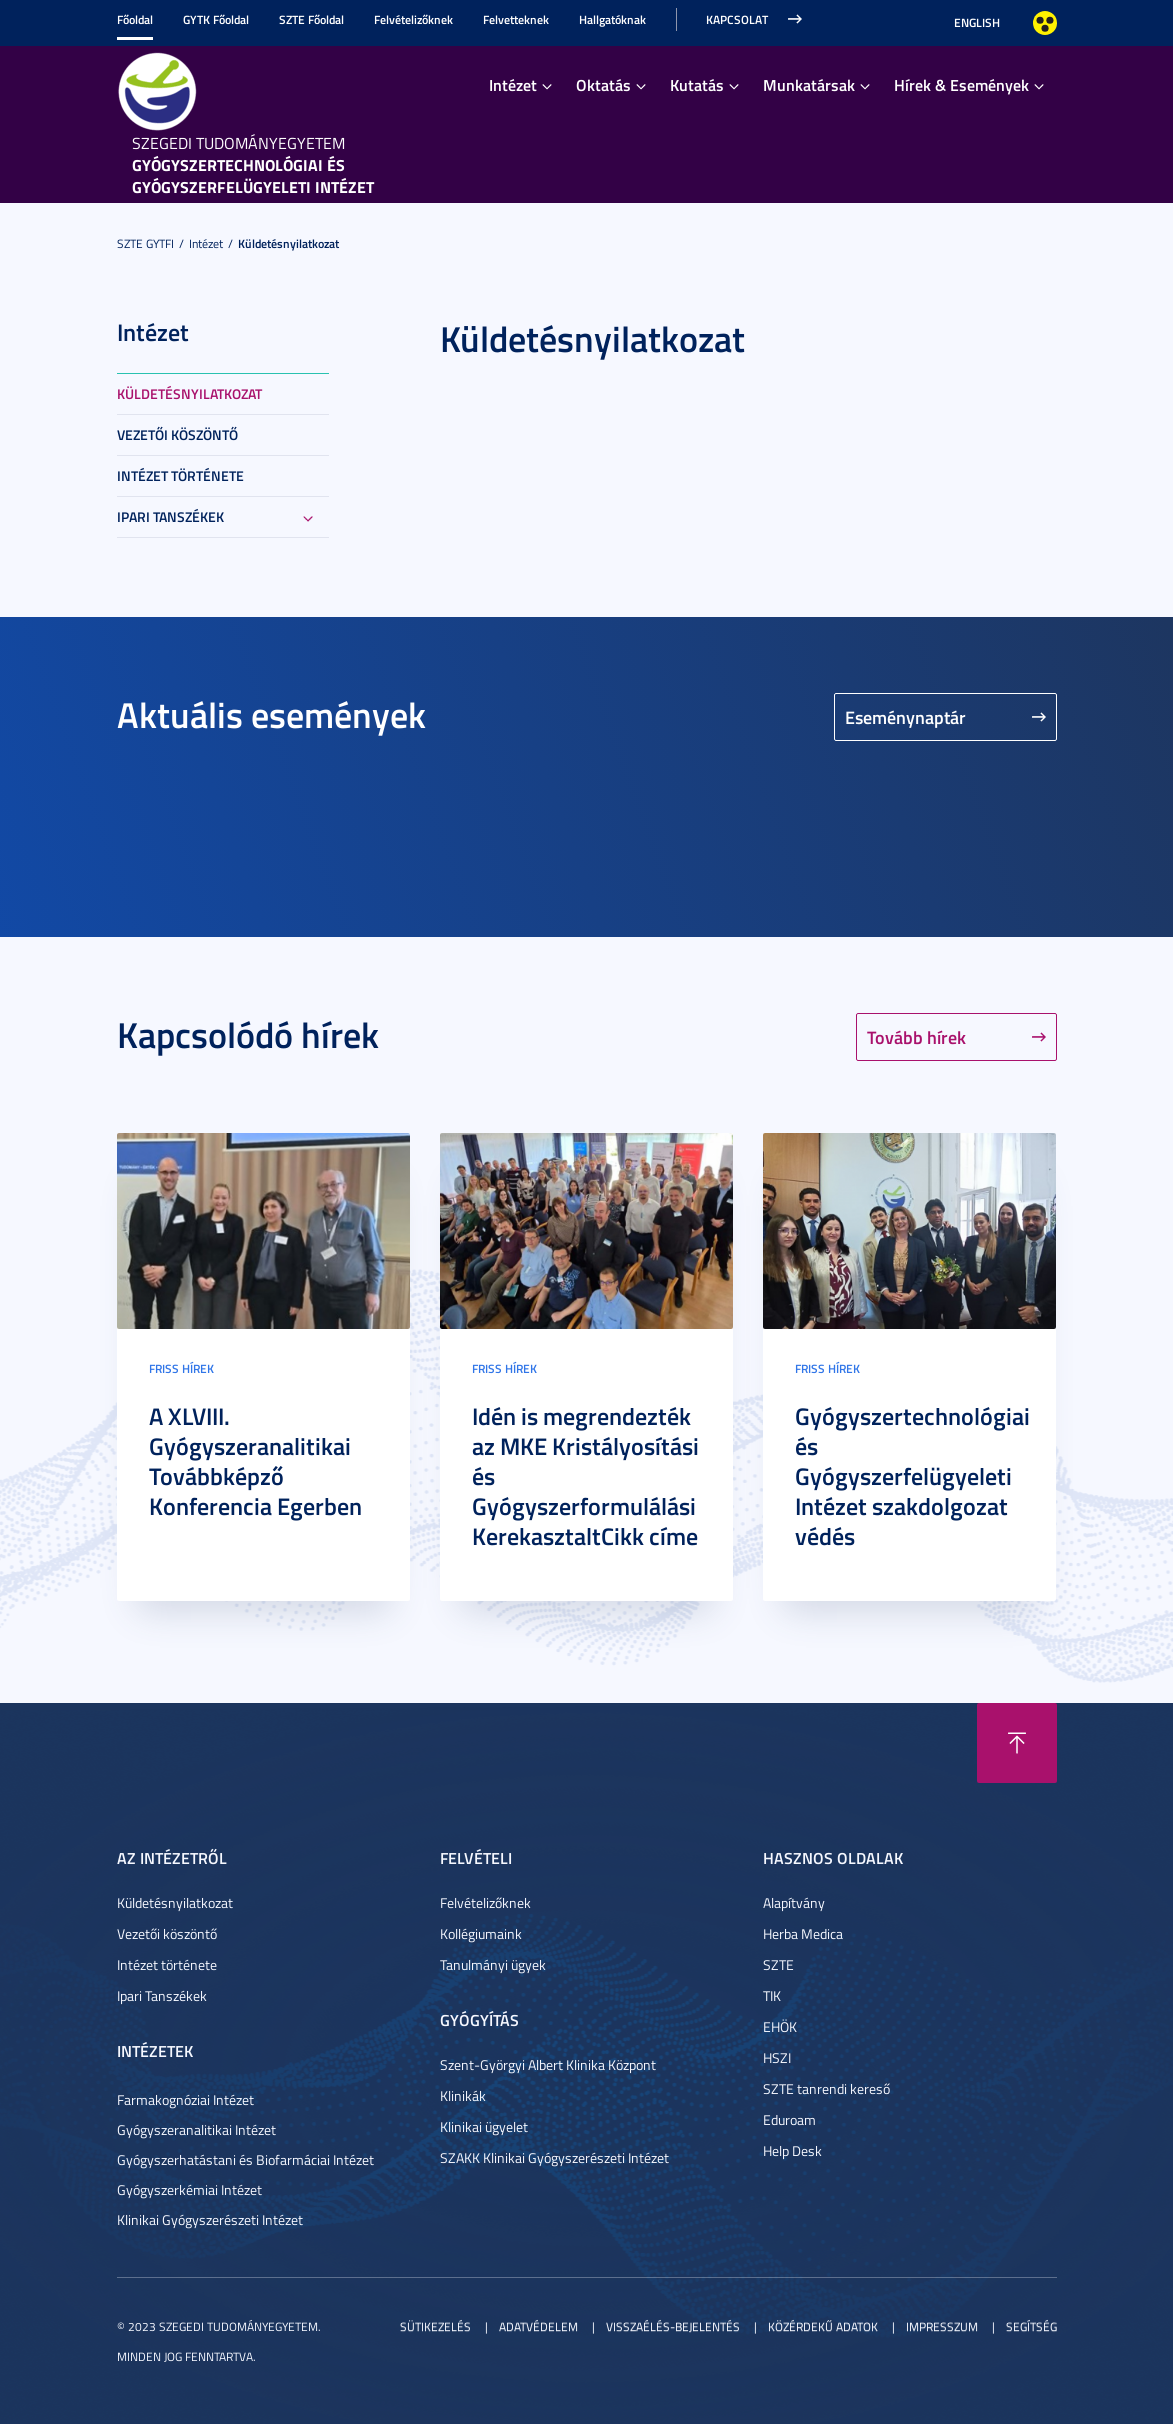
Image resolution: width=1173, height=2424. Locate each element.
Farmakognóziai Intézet (185, 2099)
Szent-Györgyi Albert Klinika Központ (548, 2064)
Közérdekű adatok (823, 2326)
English (977, 22)
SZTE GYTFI (145, 243)
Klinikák (463, 2095)
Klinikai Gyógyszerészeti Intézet (210, 2219)
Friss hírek (181, 1368)
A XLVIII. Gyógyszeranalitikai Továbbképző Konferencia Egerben (255, 1461)
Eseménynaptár (905, 717)
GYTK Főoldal (216, 19)
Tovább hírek (916, 1037)
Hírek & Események (961, 84)
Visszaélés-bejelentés (673, 2326)
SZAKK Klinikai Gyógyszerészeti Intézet (554, 2157)
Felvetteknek (516, 19)
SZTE (778, 1964)
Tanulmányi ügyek (493, 1964)
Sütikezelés (435, 2326)
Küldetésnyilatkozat (288, 243)
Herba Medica (803, 1933)
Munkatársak (809, 84)
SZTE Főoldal (311, 19)
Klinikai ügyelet (484, 2126)
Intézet (513, 84)
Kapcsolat (737, 19)
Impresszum (942, 2326)
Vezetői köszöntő (177, 434)
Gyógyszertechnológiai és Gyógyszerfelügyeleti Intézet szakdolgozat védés (912, 1476)
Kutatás (697, 84)
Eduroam (789, 2119)
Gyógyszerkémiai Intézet (189, 2189)
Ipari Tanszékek (170, 516)
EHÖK (780, 2026)
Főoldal (135, 19)
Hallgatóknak (612, 19)
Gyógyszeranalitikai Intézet (196, 2129)
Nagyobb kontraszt (1045, 23)
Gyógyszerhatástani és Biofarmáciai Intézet (245, 2159)
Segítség (1031, 2326)
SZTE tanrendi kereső (826, 2088)
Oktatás (603, 84)
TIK (772, 1995)
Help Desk (792, 2150)
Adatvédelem (538, 2326)
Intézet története (180, 475)
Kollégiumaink (481, 1933)
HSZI (777, 2057)
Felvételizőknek (413, 19)
